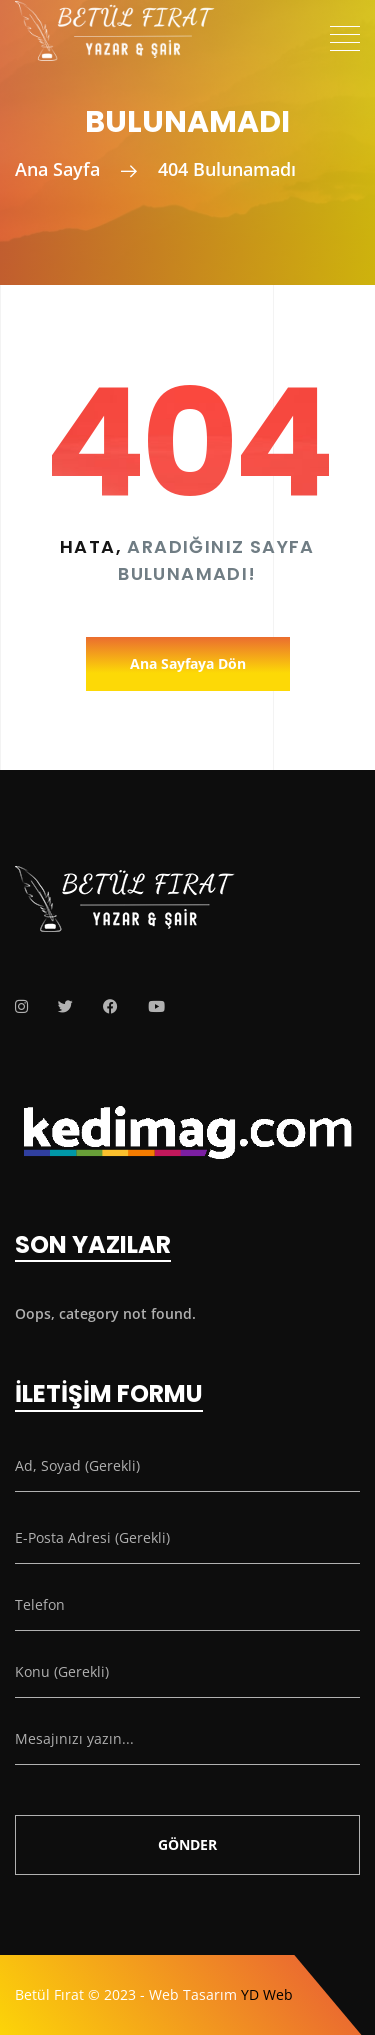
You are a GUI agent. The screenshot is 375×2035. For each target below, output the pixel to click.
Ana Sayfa (57, 169)
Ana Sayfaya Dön (188, 663)
